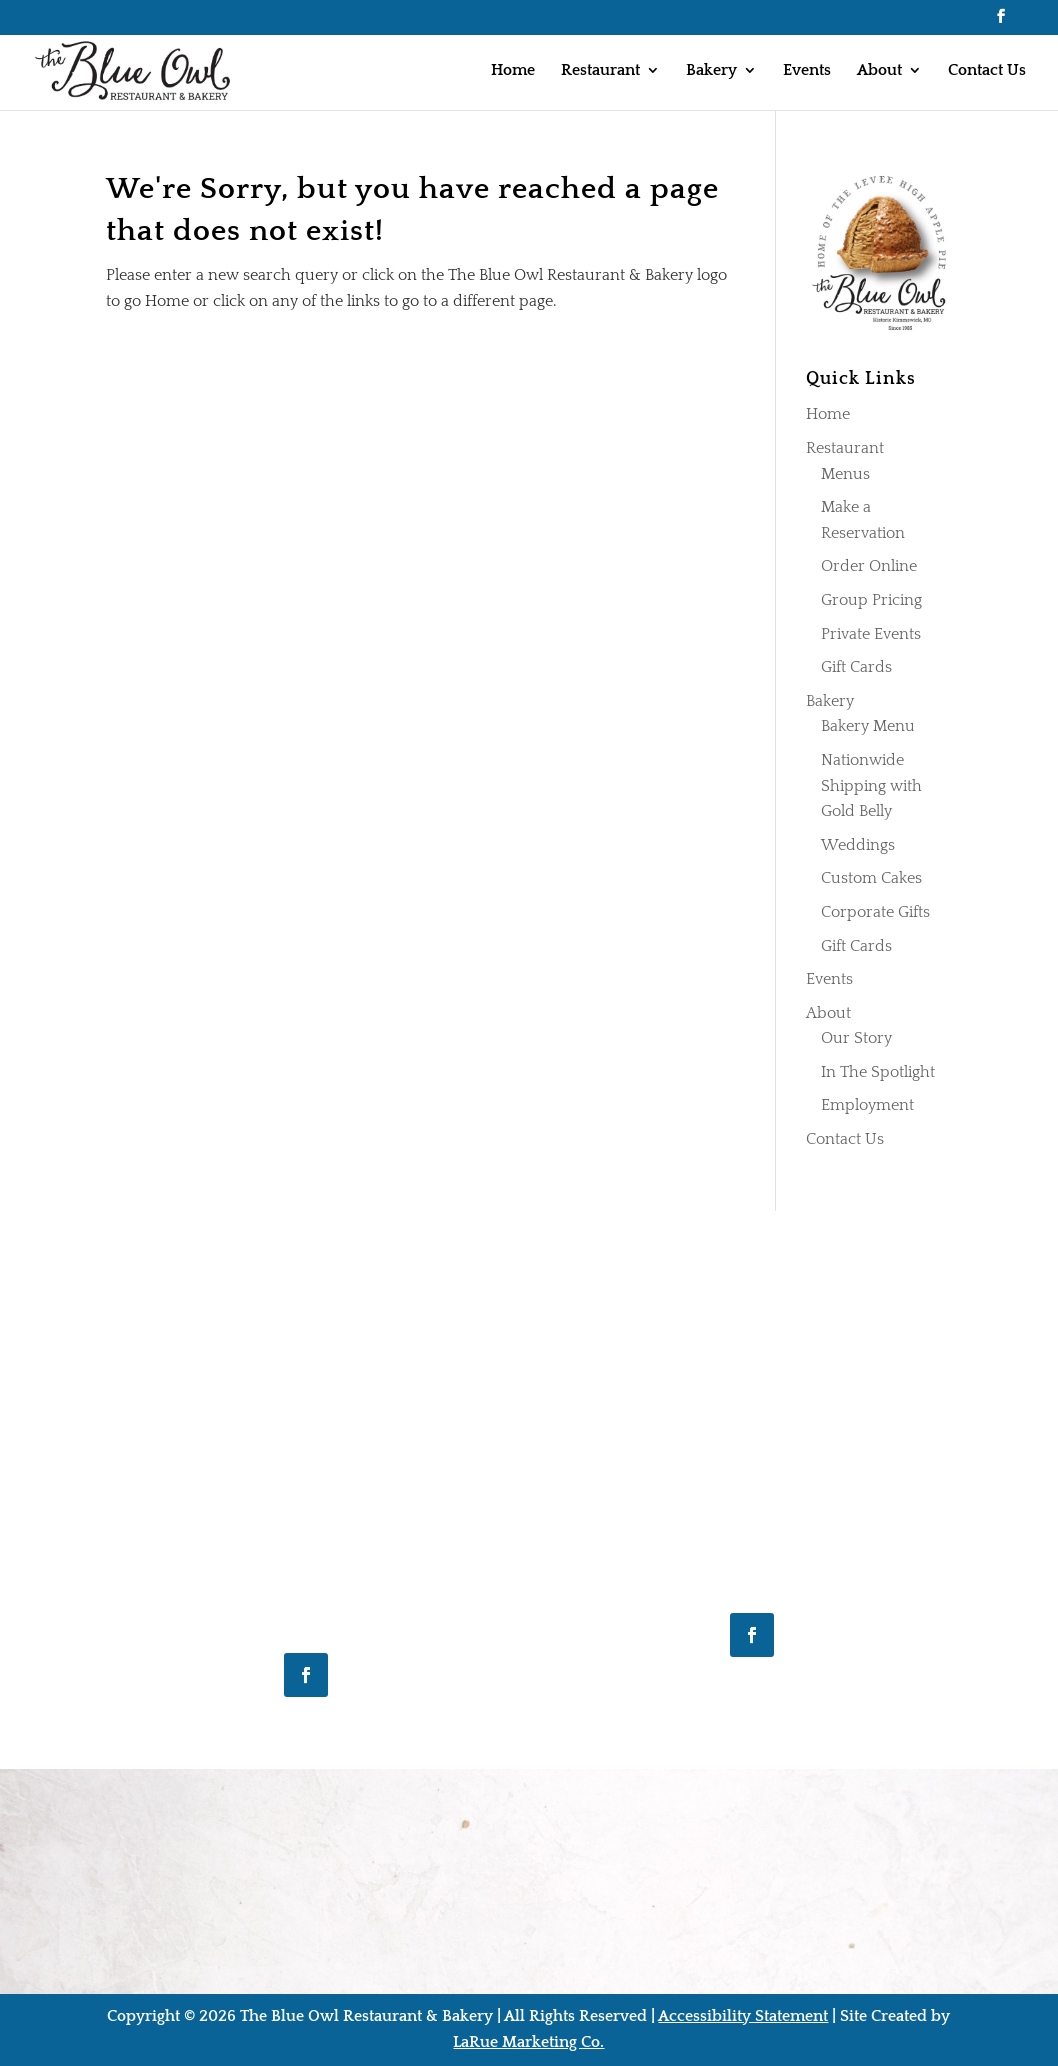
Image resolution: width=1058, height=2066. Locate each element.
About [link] (879, 71)
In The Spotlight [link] (878, 1072)
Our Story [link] (856, 1038)
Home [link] (513, 71)
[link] (135, 69)
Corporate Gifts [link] (875, 912)
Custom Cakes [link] (871, 878)
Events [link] (807, 71)
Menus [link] (845, 474)
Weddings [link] (858, 845)
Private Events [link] (871, 634)
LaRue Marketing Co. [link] (528, 2042)
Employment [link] (867, 1105)
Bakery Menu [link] (868, 726)
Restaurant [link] (600, 71)
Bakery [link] (711, 71)
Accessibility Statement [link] (743, 2016)
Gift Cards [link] (856, 667)
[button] (1001, 22)
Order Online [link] (869, 566)
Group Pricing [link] (871, 600)
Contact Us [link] (987, 71)
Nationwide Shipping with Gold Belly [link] (871, 785)
